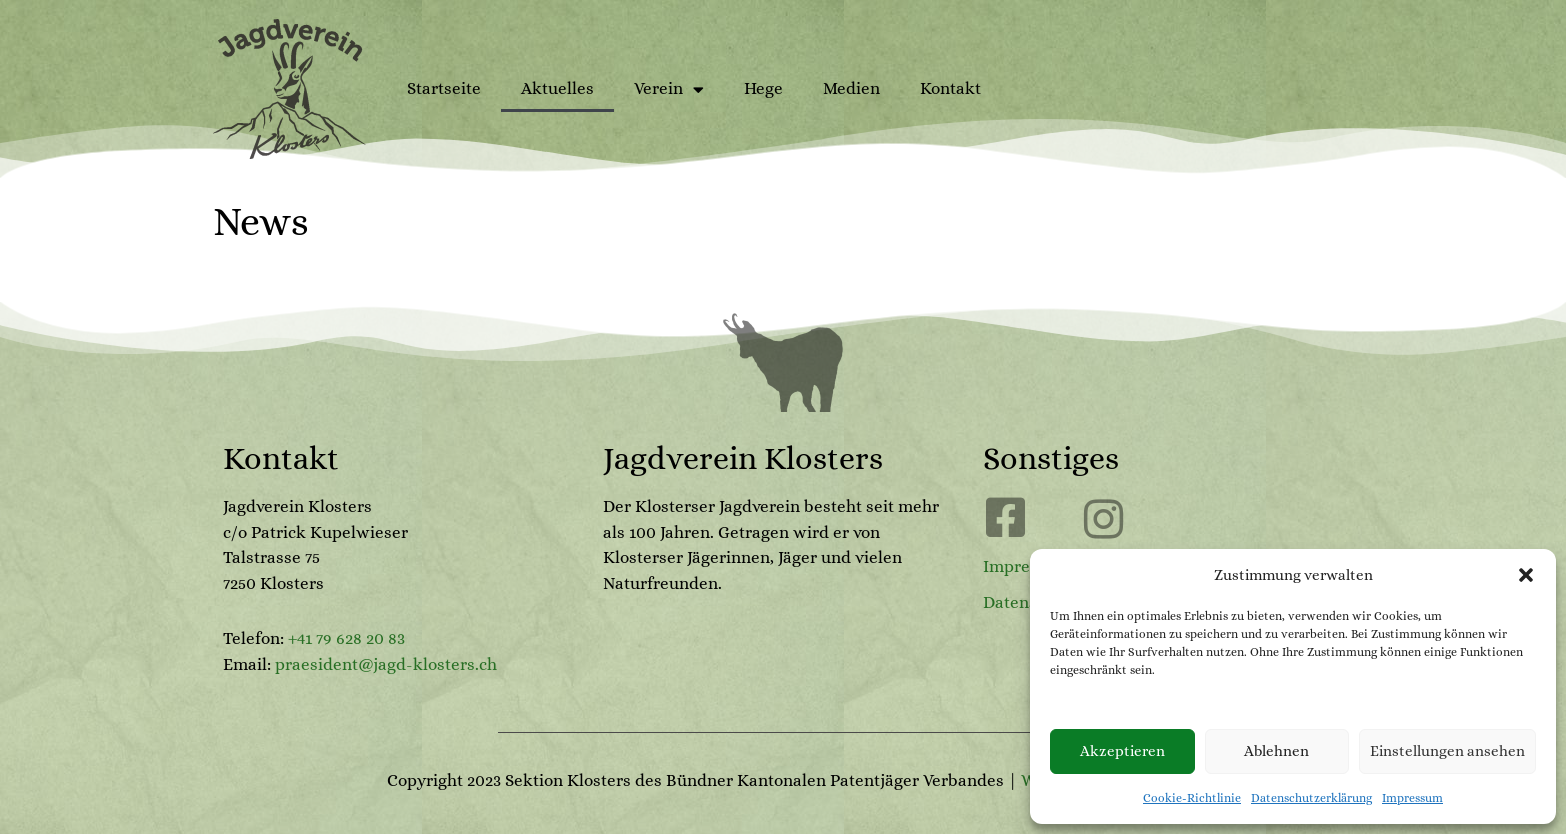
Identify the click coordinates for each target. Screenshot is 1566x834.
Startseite (444, 88)
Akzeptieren (1122, 751)
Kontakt (950, 88)
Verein (669, 89)
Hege (763, 88)
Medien (851, 88)
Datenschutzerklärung (1311, 798)
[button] (1526, 575)
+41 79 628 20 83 (346, 638)
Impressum (1412, 798)
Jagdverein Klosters (743, 458)
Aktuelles (557, 88)
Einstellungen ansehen (1447, 751)
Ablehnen (1276, 751)
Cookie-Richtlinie (1192, 798)
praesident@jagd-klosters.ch (386, 664)
